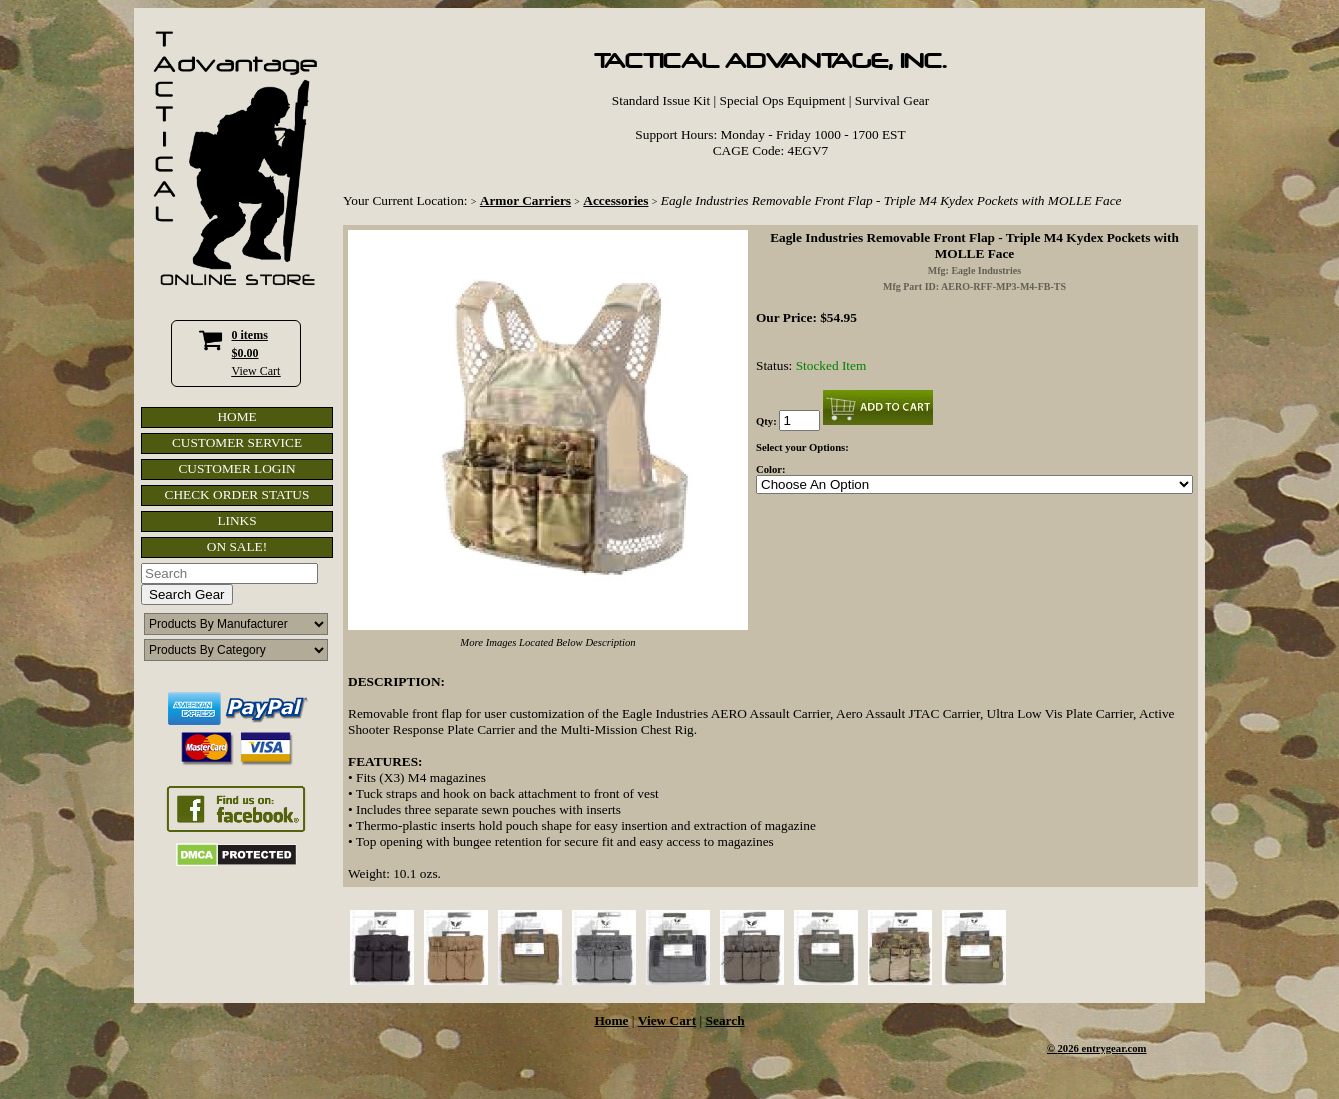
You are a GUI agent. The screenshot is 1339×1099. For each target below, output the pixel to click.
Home (611, 1020)
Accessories (615, 200)
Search (725, 1020)
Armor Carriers (525, 200)
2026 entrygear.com (1102, 1048)
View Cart (256, 371)
